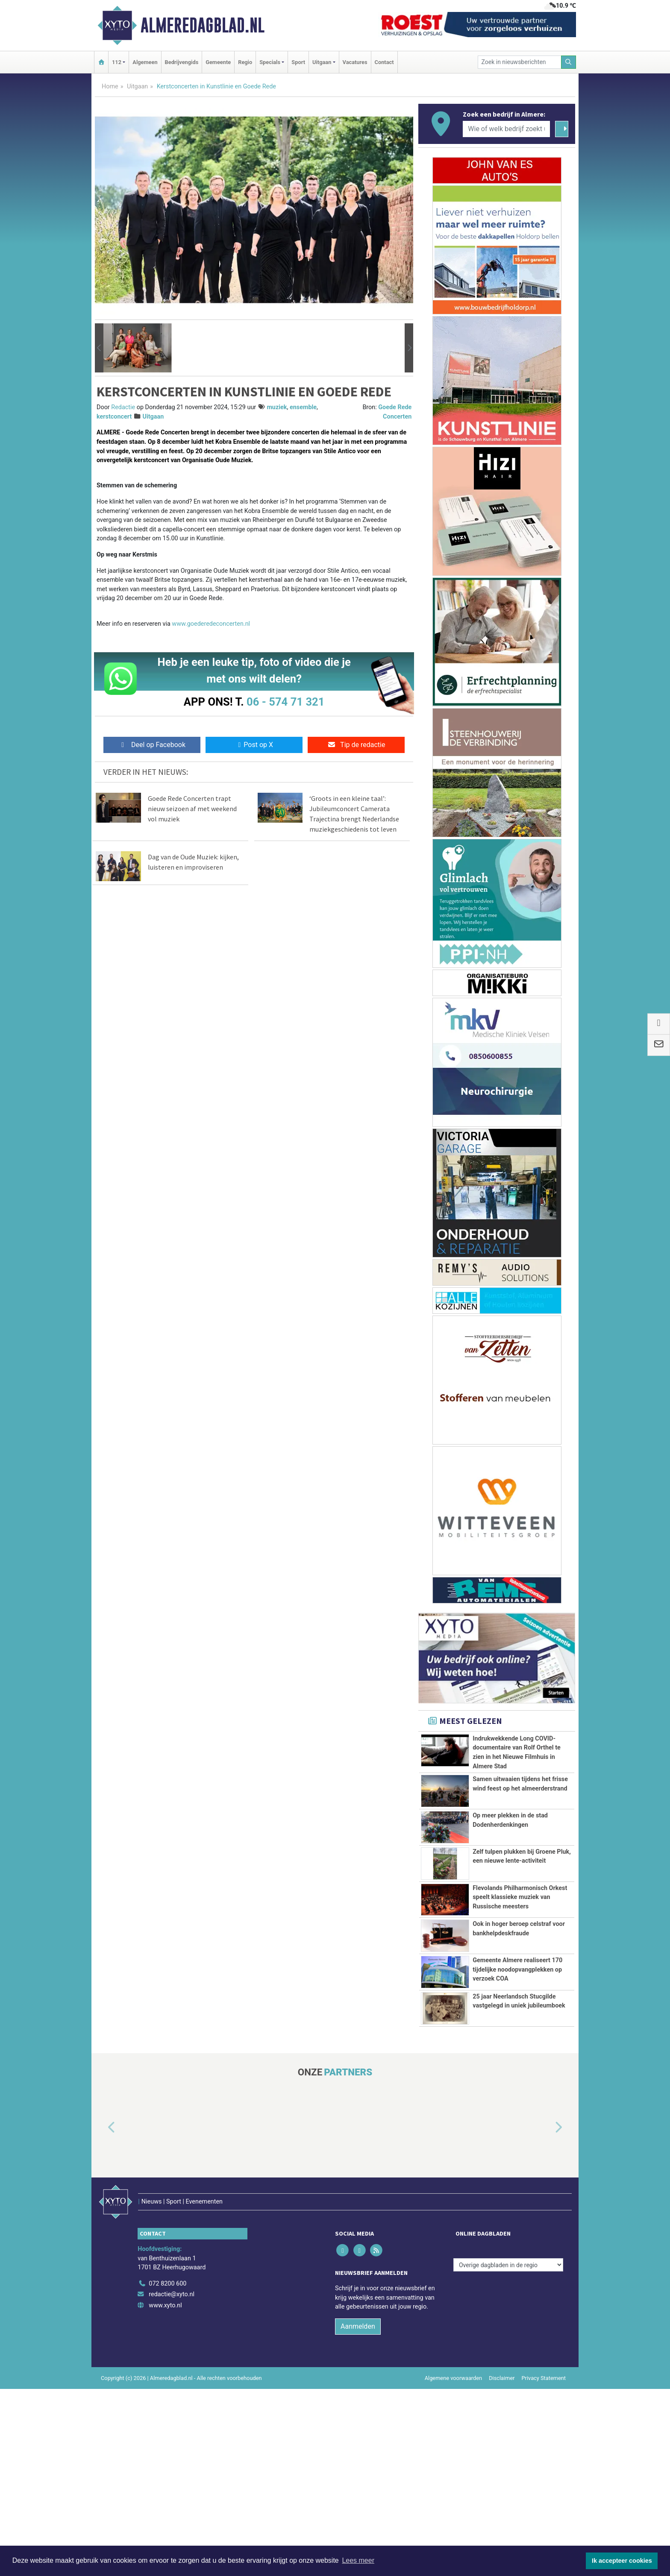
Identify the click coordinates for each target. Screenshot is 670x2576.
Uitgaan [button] (321, 62)
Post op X (254, 745)
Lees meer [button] (358, 2560)
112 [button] (116, 62)
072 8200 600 (167, 2470)
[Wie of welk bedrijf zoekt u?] (506, 129)
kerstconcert (114, 416)
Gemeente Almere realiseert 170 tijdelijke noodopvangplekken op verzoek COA (517, 2117)
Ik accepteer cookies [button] (622, 2560)
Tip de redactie (356, 745)
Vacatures (355, 62)
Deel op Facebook (151, 745)
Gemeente (218, 62)
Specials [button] (269, 62)
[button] (99, 348)
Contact (384, 62)
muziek (277, 407)
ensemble (303, 407)
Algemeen (144, 62)
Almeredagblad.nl (202, 25)
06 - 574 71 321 (285, 701)
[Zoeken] (568, 62)
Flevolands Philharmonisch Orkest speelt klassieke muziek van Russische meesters (520, 1997)
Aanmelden (358, 2513)
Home (110, 86)
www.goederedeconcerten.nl (211, 623)
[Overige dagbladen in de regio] (508, 2452)
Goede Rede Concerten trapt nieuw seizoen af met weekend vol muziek (192, 808)
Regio (245, 62)
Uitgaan (137, 86)
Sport (298, 62)
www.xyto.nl (165, 2492)
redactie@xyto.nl (171, 2481)
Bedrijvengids (182, 62)
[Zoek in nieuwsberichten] (519, 62)
